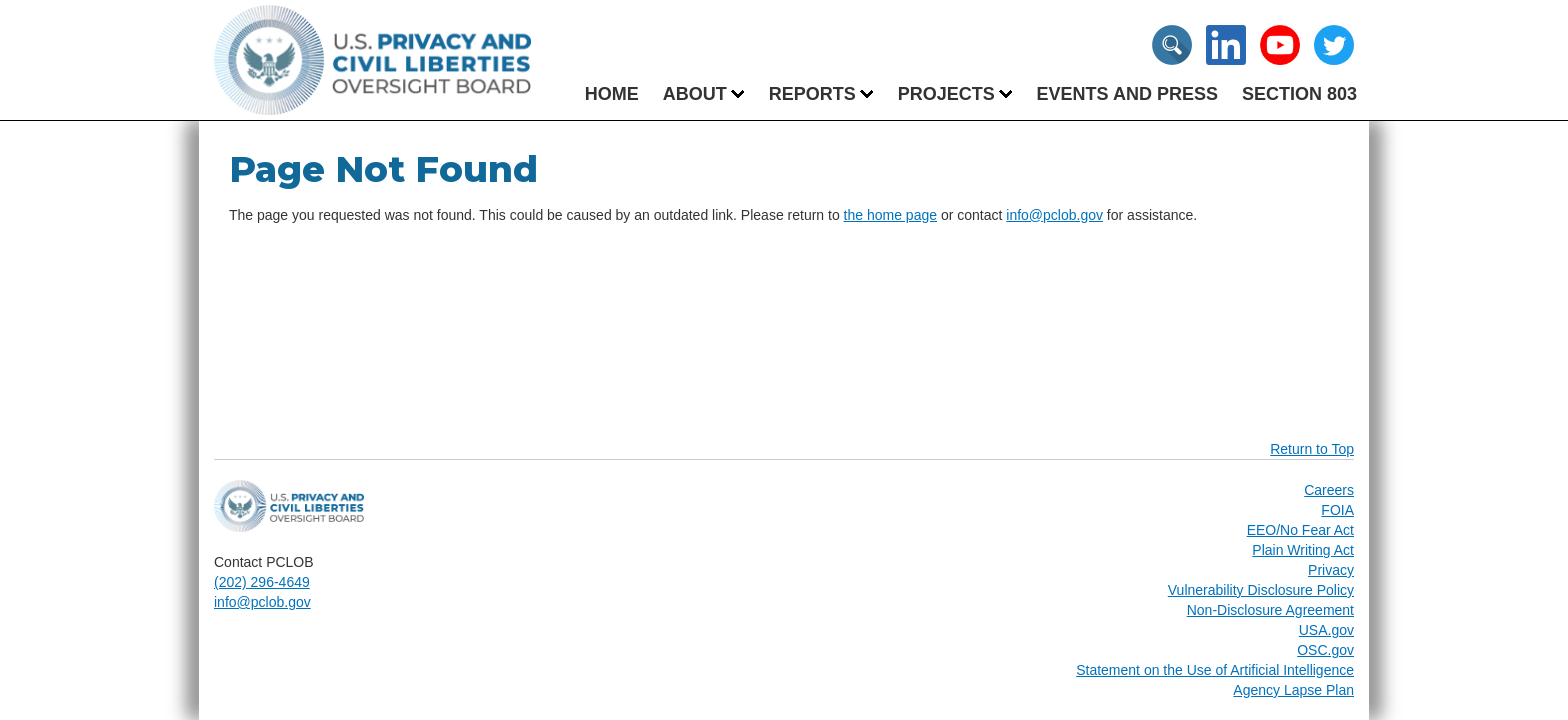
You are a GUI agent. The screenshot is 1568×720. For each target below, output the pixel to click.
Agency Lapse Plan (1293, 690)
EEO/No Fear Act (1300, 530)
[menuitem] (695, 94)
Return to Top (1312, 449)
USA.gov (1326, 630)
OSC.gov (1325, 650)
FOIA (1337, 510)
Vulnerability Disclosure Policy (1261, 590)
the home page (890, 215)
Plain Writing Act (1303, 550)
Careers (1329, 490)
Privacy (1331, 570)
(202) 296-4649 (262, 582)
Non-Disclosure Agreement (1270, 610)
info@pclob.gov (1054, 215)
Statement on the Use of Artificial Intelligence (1215, 670)
